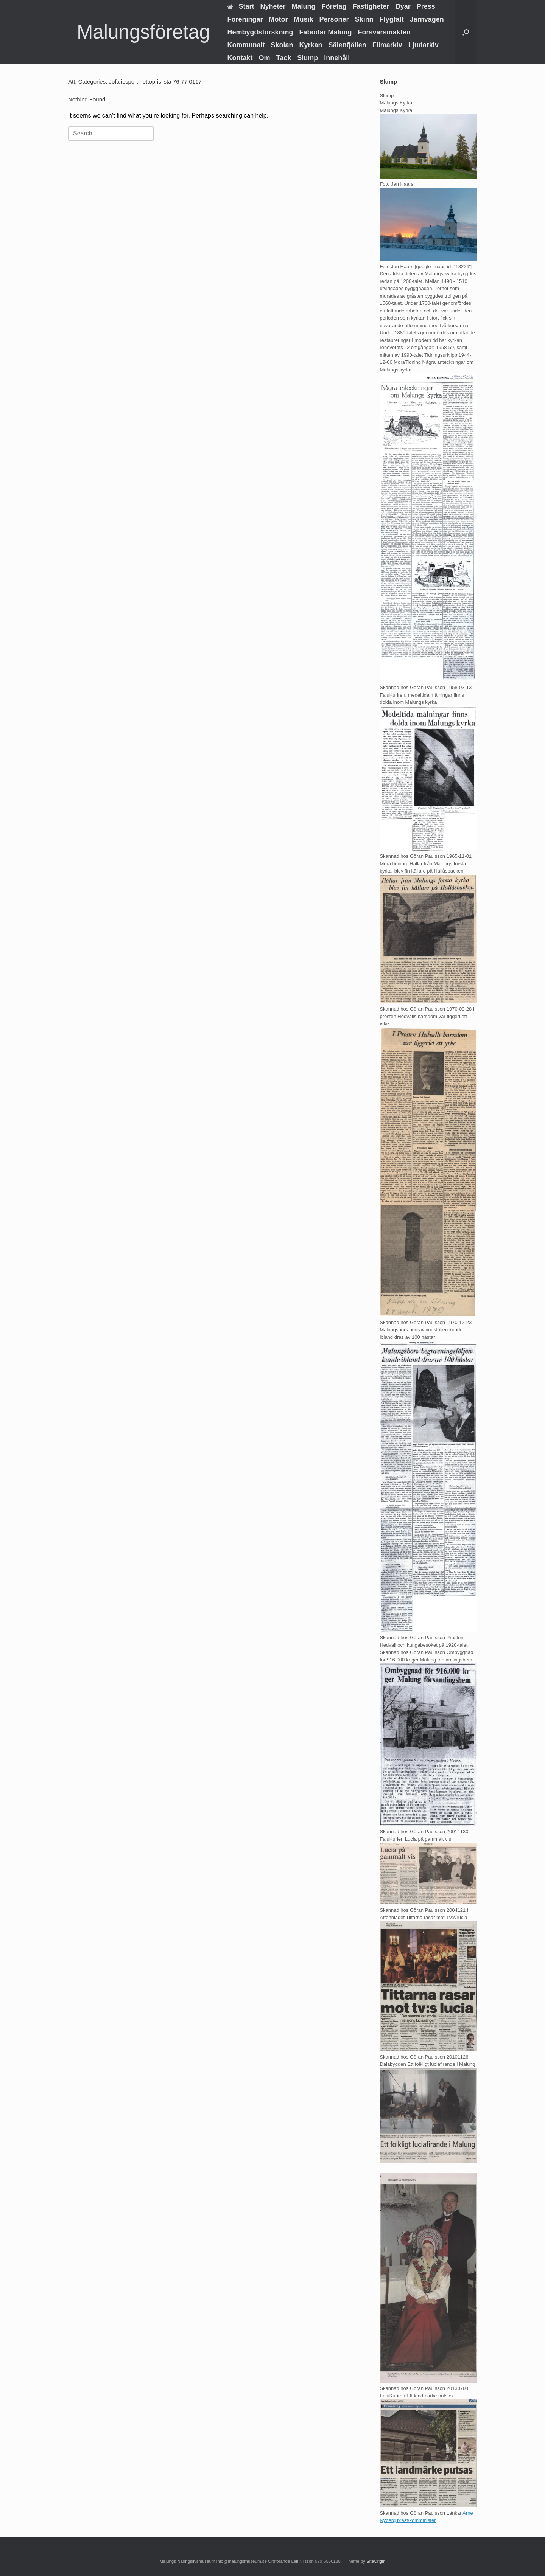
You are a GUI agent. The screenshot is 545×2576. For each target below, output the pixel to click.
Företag (334, 6)
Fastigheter (371, 6)
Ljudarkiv (423, 45)
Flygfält (392, 19)
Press (426, 6)
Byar (403, 6)
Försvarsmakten (384, 32)
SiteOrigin (376, 2561)
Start (240, 6)
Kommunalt (246, 45)
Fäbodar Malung (325, 32)
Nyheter (273, 6)
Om (264, 58)
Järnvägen (427, 19)
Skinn (364, 19)
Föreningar (245, 19)
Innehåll (337, 58)
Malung (304, 6)
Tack (283, 58)
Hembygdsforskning (260, 32)
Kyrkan (310, 45)
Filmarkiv (387, 45)
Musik (303, 19)
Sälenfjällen (347, 45)
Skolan (282, 45)
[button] (466, 32)
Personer (334, 19)
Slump (307, 58)
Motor (278, 19)
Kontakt (240, 58)
